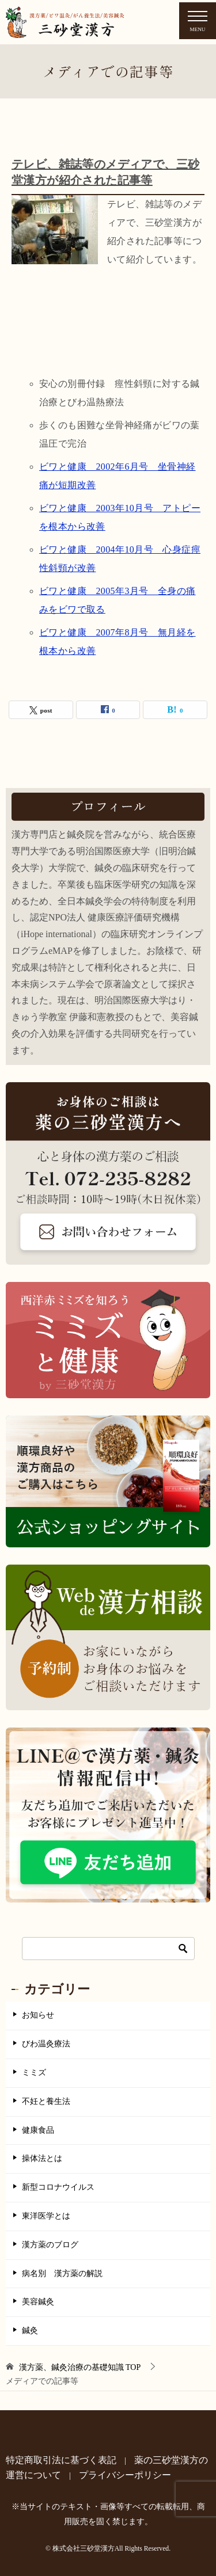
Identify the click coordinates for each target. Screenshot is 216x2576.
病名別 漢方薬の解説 (62, 2273)
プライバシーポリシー (125, 2475)
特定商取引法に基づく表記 (61, 2460)
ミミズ (34, 2072)
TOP (80, 2367)
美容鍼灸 (38, 2301)
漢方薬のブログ (50, 2244)
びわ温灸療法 (46, 2044)
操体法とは (42, 2158)
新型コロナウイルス (58, 2187)
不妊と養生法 (46, 2101)
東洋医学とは (46, 2216)
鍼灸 (30, 2330)
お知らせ (38, 2015)
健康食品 (38, 2130)
